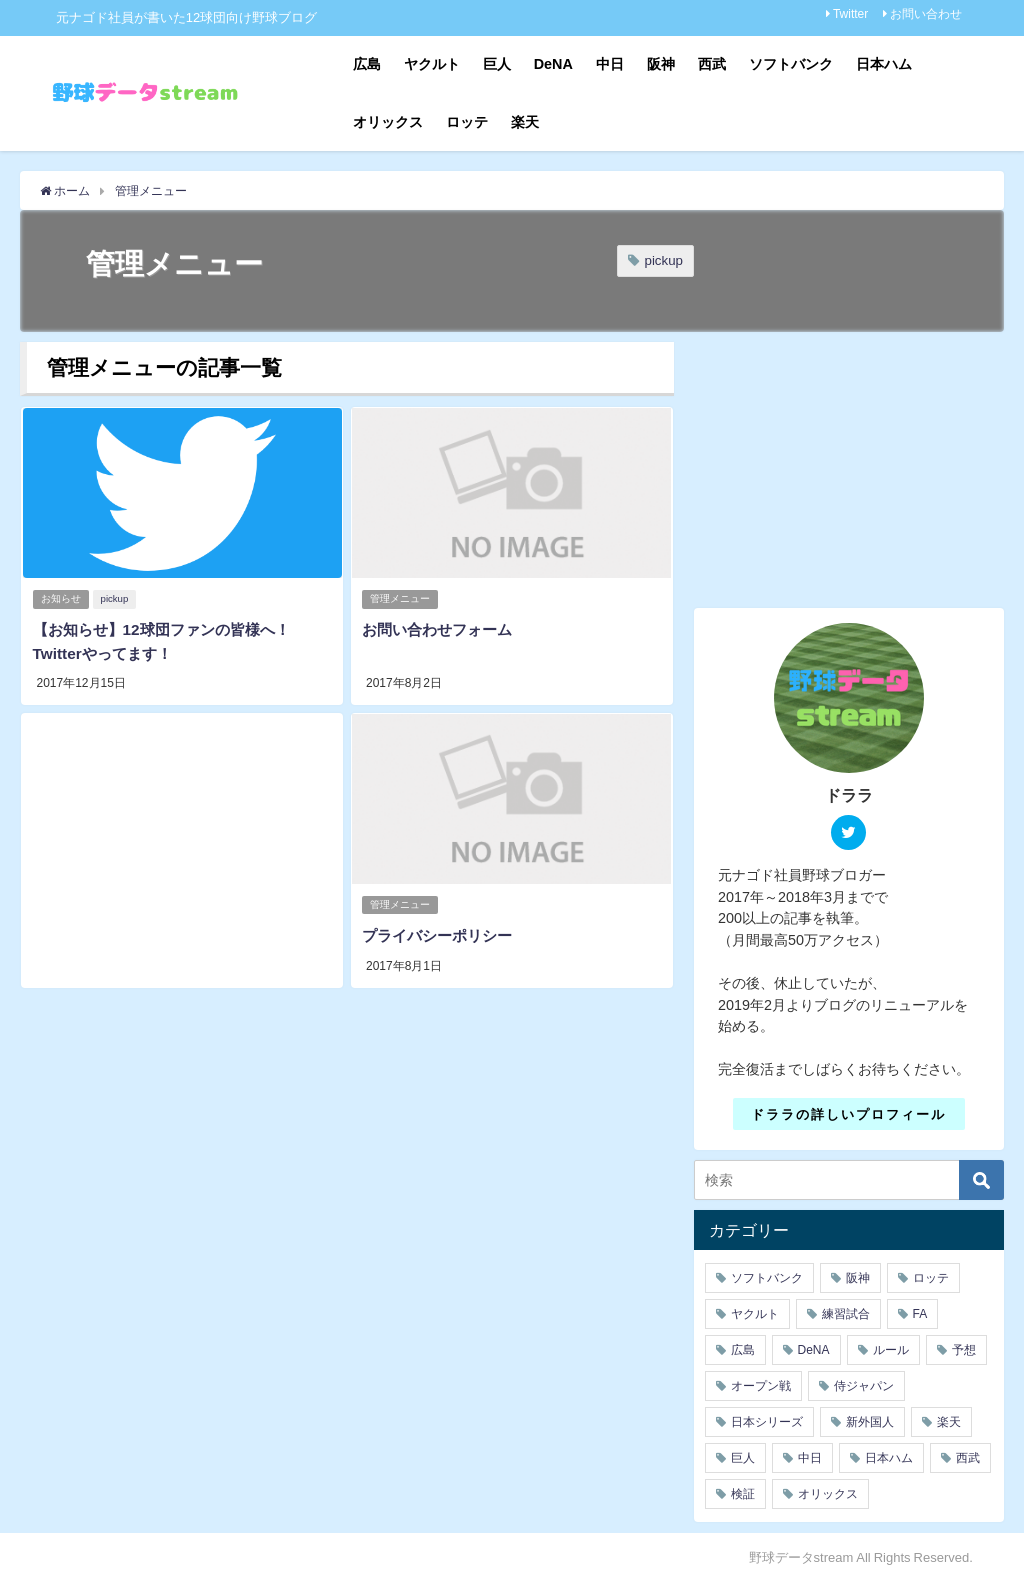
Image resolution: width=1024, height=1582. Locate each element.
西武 (712, 64)
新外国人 (870, 1422)
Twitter (850, 14)
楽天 (525, 122)
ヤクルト (432, 64)
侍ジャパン (864, 1386)
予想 (964, 1350)
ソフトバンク (791, 64)
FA (920, 1314)
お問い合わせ (926, 14)
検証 (743, 1494)
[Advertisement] (182, 846)
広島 (367, 64)
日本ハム (884, 64)
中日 (610, 64)
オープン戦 (761, 1386)
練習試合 (846, 1314)
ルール (891, 1350)
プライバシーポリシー (441, 931)
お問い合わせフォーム (441, 628)
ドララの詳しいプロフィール (848, 1113)
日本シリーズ (767, 1422)
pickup (663, 260)
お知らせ (61, 597)
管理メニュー (401, 597)
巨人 (497, 64)
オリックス (388, 122)
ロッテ (467, 122)
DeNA (553, 64)
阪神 (661, 64)
